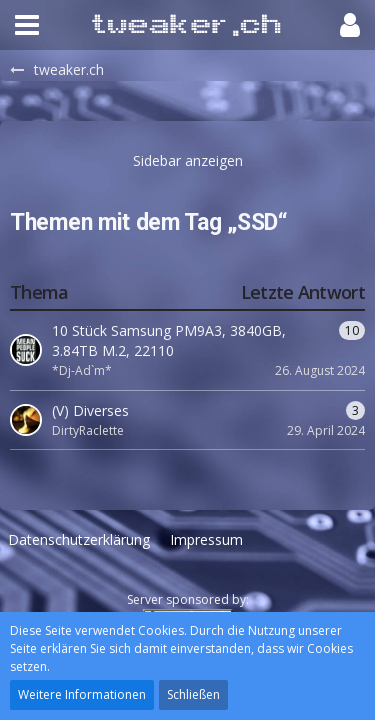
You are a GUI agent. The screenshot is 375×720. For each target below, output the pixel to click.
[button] (27, 25)
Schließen (193, 694)
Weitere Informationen (82, 694)
